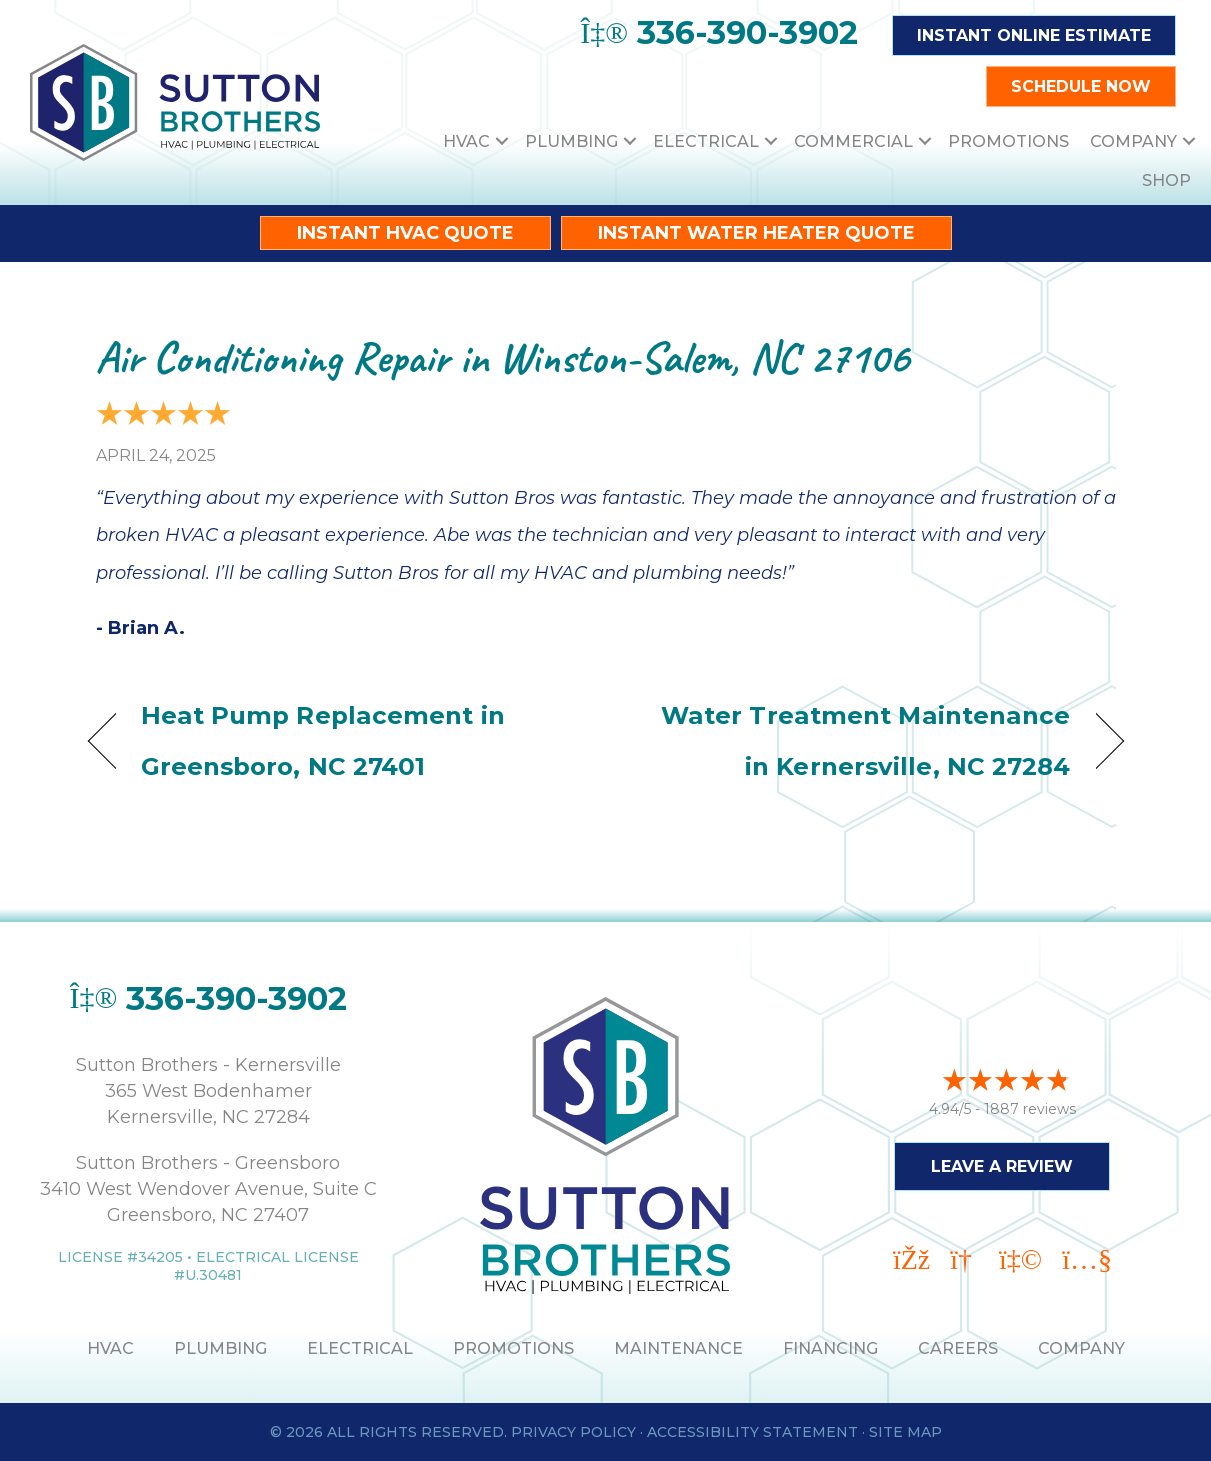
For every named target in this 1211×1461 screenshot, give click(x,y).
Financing (830, 1348)
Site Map (905, 1432)
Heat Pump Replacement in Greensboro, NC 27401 (323, 740)
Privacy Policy (573, 1432)
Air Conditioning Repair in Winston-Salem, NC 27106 (502, 357)
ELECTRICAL (360, 1348)
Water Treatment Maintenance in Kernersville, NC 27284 (853, 740)
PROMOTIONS (513, 1348)
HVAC (466, 141)
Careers (958, 1348)
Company (1133, 141)
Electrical (706, 141)
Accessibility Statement (752, 1432)
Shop (1166, 180)
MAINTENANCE (678, 1348)
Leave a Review (1002, 1165)
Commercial (853, 141)
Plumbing (571, 141)
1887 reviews (1030, 1108)
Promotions (1008, 141)
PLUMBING (220, 1348)
